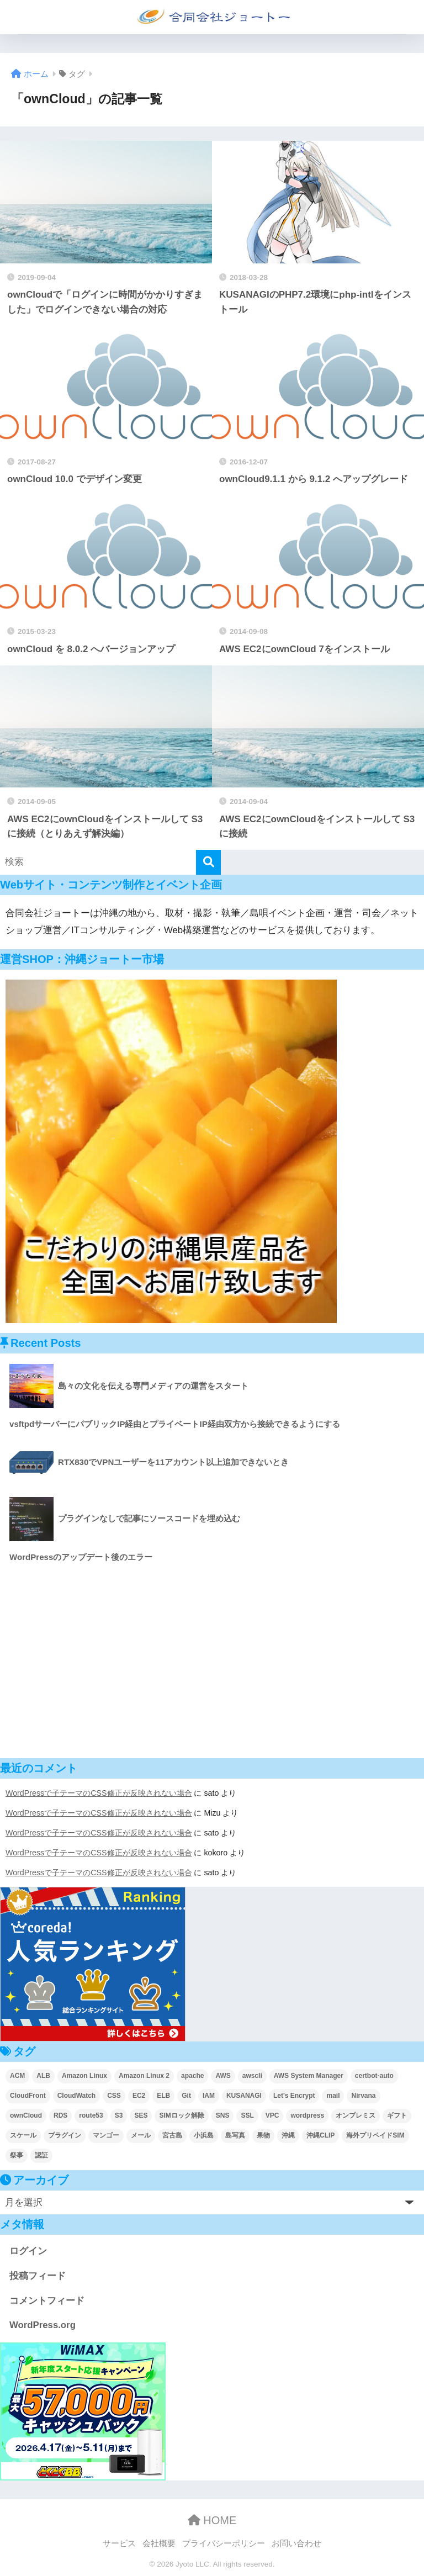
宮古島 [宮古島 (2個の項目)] (172, 2135)
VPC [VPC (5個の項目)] (272, 2115)
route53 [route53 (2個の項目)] (91, 2115)
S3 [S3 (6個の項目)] (119, 2115)
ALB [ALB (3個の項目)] (43, 2076)
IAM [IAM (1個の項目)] (209, 2095)
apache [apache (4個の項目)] (192, 2076)
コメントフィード (46, 2300)
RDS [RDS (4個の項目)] (60, 2115)
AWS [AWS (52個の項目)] (222, 2076)
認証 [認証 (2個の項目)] (41, 2155)
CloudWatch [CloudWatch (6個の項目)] (76, 2095)
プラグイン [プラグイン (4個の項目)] (64, 2135)
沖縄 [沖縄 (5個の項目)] (288, 2135)
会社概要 (159, 2543)
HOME (212, 2520)
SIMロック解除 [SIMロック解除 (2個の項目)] (181, 2115)
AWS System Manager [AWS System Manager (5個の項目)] (308, 2076)
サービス (119, 2543)
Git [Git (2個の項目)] (186, 2095)
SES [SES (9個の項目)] (140, 2115)
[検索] (208, 862)
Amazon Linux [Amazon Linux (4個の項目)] (84, 2076)
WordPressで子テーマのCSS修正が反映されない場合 (99, 1793)
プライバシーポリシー (223, 2543)
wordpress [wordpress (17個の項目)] (307, 2115)
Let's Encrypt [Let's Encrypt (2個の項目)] (294, 2095)
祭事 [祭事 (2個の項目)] (16, 2155)
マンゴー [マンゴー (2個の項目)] (106, 2135)
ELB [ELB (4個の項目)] (163, 2095)
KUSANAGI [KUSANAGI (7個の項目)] (244, 2095)
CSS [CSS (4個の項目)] (114, 2095)
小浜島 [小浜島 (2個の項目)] (204, 2135)
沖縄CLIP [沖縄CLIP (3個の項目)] (320, 2135)
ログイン (28, 2251)
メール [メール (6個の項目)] (141, 2135)
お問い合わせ (296, 2543)
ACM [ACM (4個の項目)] (17, 2076)
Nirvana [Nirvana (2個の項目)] (363, 2095)
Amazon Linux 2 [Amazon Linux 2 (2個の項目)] (144, 2076)
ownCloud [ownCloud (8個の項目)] (26, 2115)
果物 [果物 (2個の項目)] (263, 2135)
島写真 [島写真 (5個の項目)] (235, 2135)
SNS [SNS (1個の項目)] (223, 2115)
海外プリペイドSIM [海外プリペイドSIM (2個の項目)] (375, 2135)
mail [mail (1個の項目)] (333, 2095)
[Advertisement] (212, 1662)
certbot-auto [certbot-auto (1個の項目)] (374, 2076)
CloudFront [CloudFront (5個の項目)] (28, 2095)
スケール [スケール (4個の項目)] (23, 2135)
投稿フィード (37, 2276)
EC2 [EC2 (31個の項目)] (138, 2095)
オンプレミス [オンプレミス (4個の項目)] (355, 2115)
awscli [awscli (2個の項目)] (252, 2076)
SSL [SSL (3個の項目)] (247, 2115)
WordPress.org (42, 2325)
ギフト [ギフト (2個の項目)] (397, 2115)
